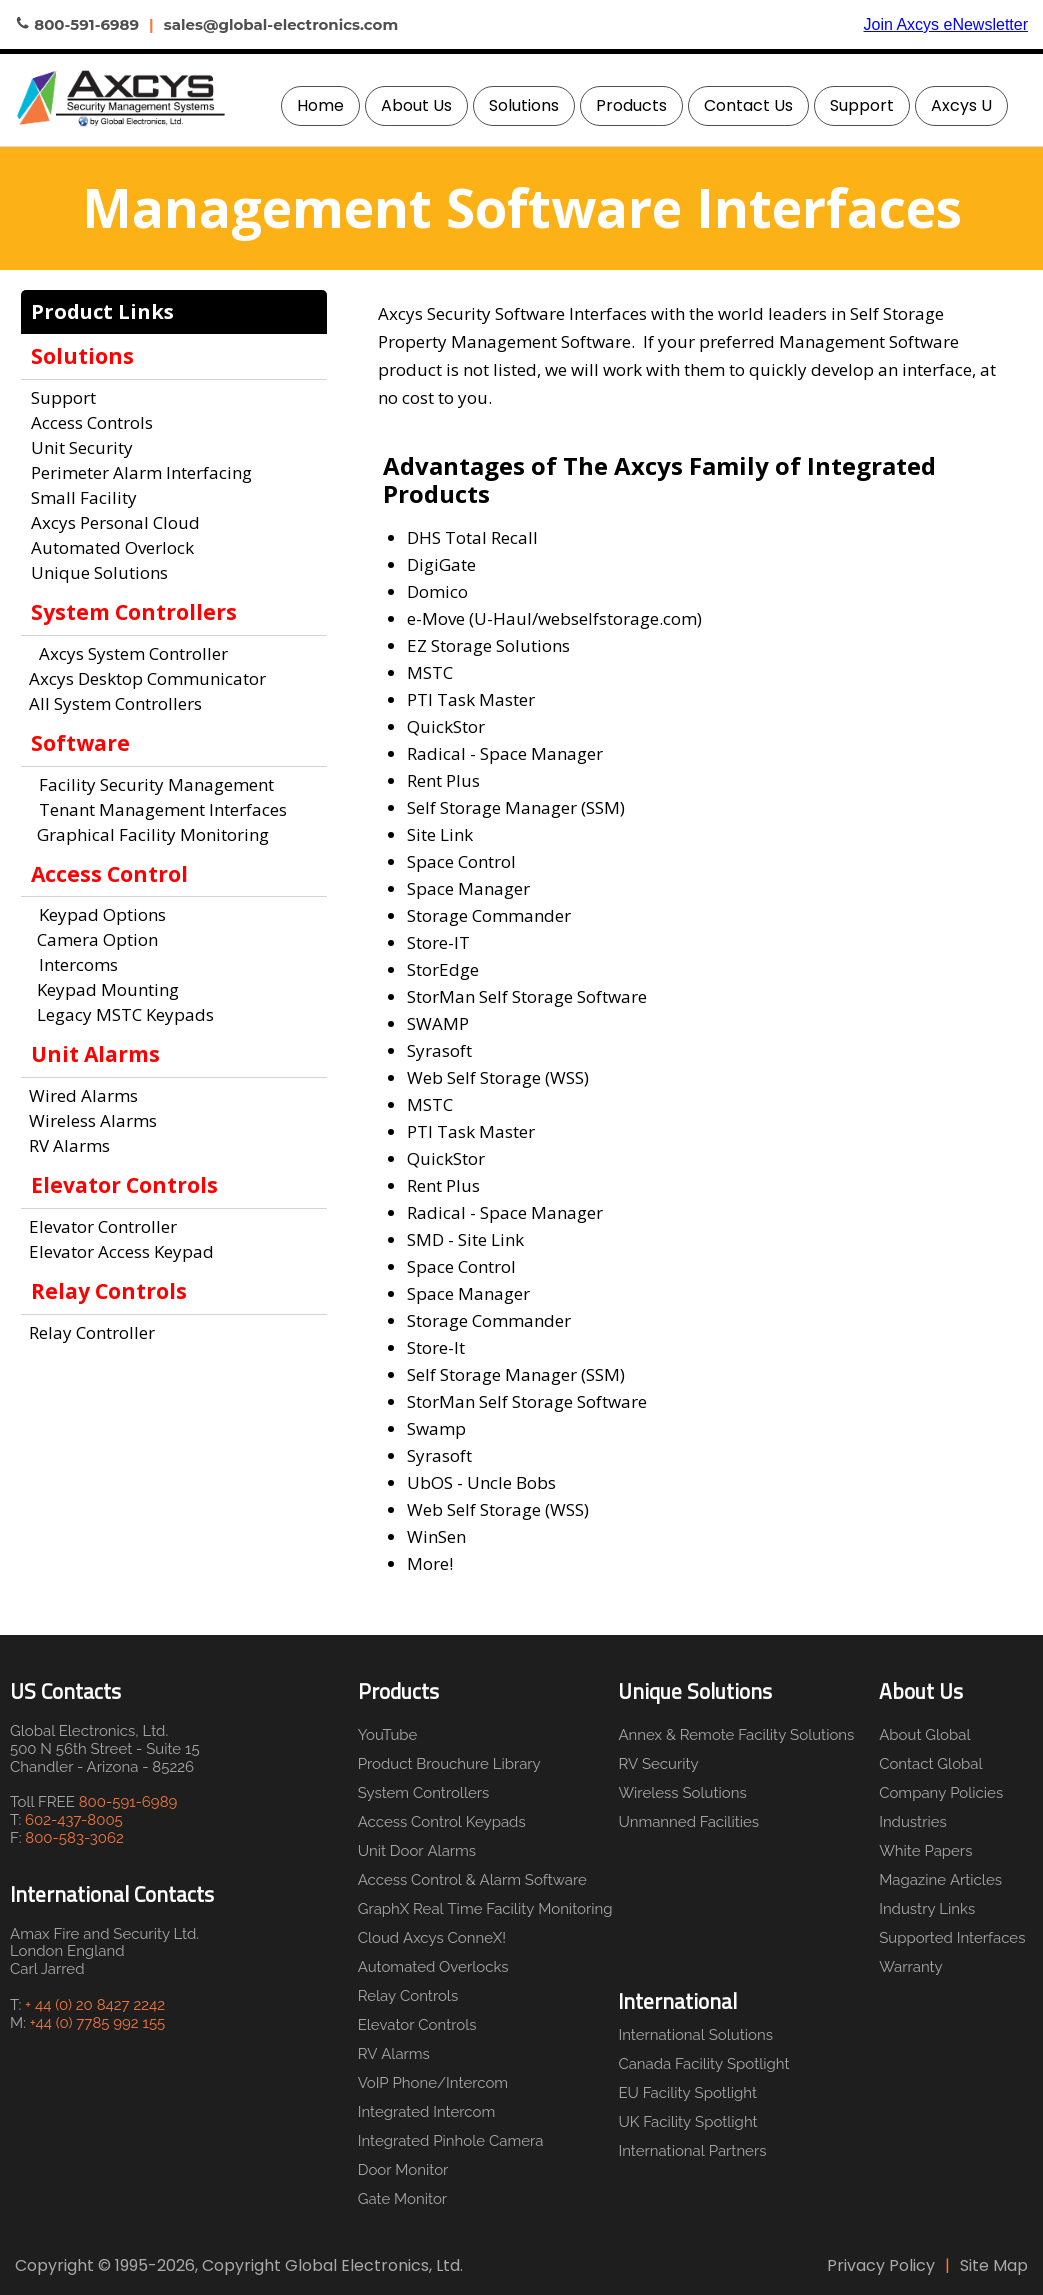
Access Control (109, 874)
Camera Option (93, 939)
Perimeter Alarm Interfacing (141, 472)
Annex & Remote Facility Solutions (731, 1735)
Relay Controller (92, 1332)
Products (631, 105)
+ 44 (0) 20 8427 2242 (95, 2005)
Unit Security (82, 447)
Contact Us (748, 105)
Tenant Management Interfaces (163, 809)
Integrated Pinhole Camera (451, 2141)
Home (320, 105)
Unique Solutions (99, 572)
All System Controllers (115, 703)
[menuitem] (320, 106)
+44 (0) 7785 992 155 (97, 2023)
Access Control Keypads (442, 1822)
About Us (416, 105)
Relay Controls (408, 1996)
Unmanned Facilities (688, 1822)
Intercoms (78, 964)
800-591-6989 (128, 1802)
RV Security (658, 1764)
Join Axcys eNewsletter (945, 24)
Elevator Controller (103, 1226)
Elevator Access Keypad (121, 1251)
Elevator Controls (417, 2025)
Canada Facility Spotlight (703, 2064)
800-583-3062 (74, 1838)
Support (862, 105)
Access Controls (92, 422)
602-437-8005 (74, 1820)
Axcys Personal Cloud (115, 522)
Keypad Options (102, 914)
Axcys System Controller (133, 653)
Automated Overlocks (433, 1967)
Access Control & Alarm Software (472, 1880)
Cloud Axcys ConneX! (432, 1938)
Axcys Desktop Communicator (147, 678)
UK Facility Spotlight (687, 2122)
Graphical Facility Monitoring (149, 834)
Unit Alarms (95, 1054)
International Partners (692, 2151)
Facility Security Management (156, 784)
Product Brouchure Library (449, 1764)
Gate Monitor (402, 2199)
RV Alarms (69, 1145)
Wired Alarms (83, 1095)
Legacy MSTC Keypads (121, 1014)
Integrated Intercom (427, 2112)
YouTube (388, 1735)
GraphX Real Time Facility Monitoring (481, 1909)
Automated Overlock (112, 547)
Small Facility (84, 497)
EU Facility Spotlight (687, 2093)
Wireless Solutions (682, 1793)
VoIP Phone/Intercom (433, 2083)
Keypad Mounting (104, 989)
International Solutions (695, 2035)
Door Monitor (403, 2170)
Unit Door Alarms (417, 1851)
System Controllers (424, 1793)
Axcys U (961, 105)
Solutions (524, 105)
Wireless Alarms (93, 1120)
